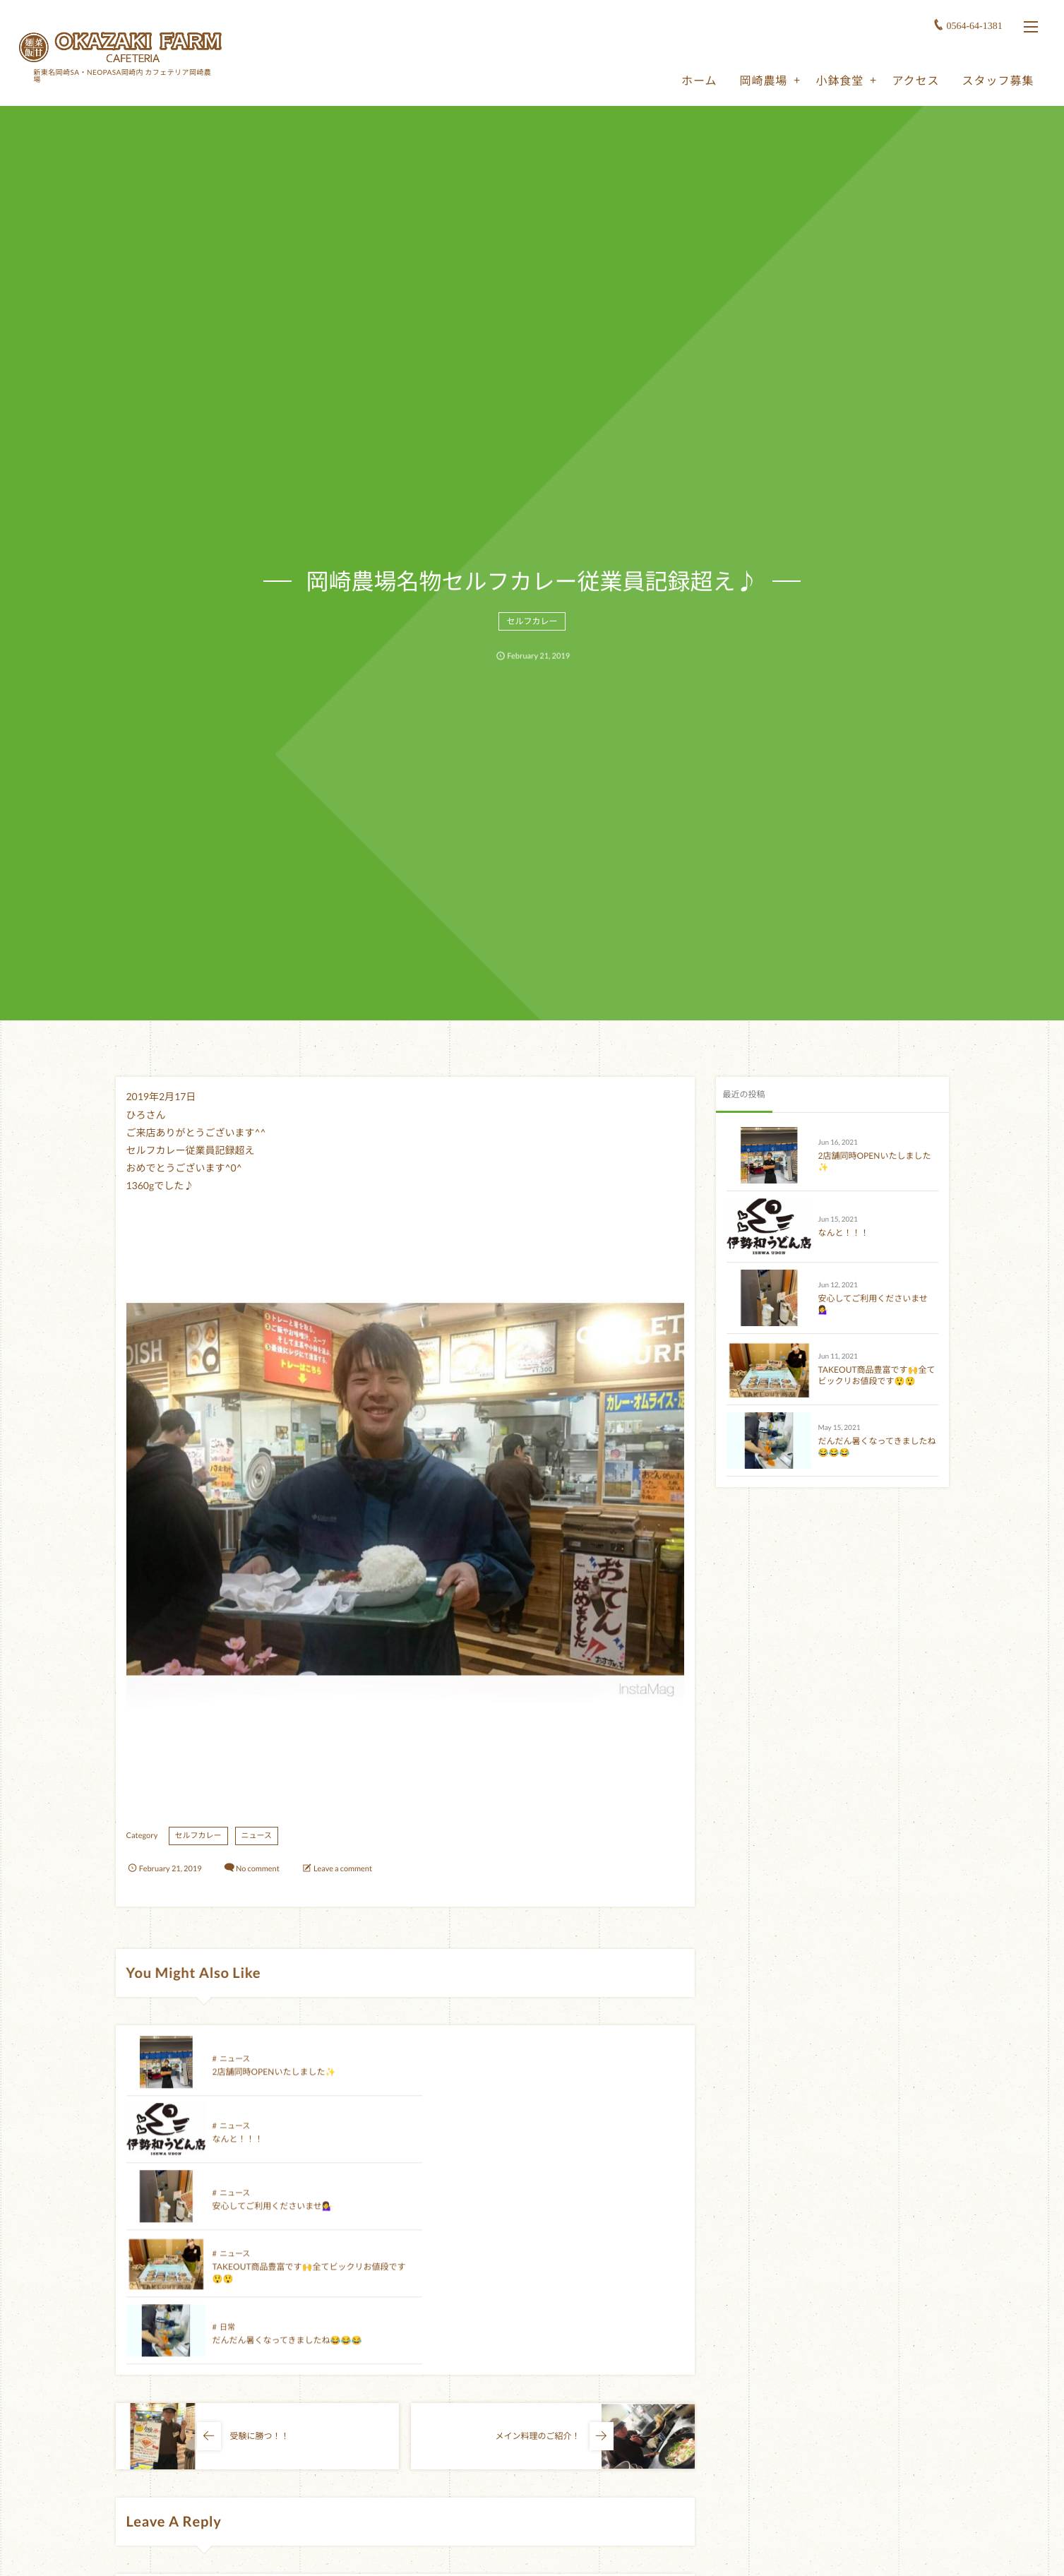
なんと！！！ (516, 2082)
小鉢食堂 (838, 78)
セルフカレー (531, 625)
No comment (258, 1868)
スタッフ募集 (996, 78)
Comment (143, 2454)
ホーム (697, 78)
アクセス (914, 78)
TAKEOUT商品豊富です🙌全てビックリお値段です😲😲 (877, 1375)
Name (136, 2546)
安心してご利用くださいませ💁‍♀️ (273, 2149)
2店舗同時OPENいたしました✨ (274, 2082)
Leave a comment (342, 1868)
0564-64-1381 (972, 24)
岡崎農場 (762, 78)
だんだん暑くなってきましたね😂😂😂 (287, 2216)
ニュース (256, 1835)
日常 (227, 2203)
